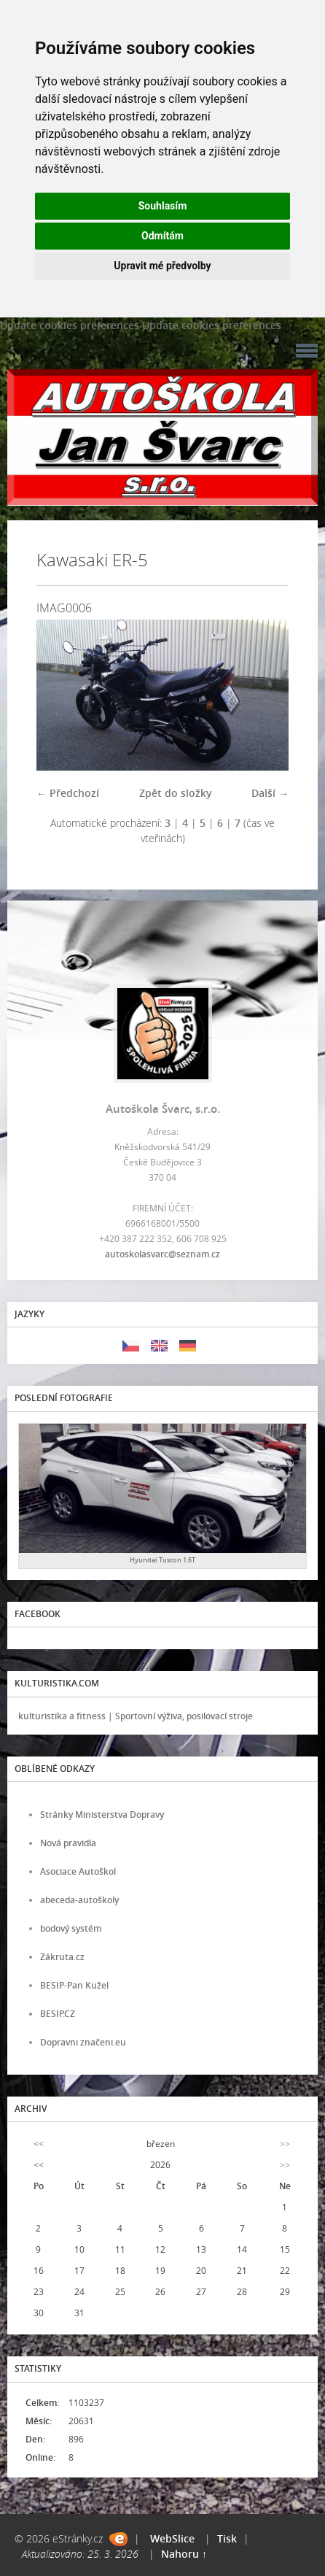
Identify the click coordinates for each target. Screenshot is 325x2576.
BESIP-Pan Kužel (74, 1985)
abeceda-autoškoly (79, 1900)
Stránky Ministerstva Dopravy (102, 1814)
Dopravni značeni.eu (83, 2042)
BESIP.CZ (57, 2014)
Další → (270, 793)
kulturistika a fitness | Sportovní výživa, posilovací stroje (135, 1716)
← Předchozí (67, 793)
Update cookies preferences (69, 325)
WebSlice (172, 2538)
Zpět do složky (175, 793)
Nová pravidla (68, 1843)
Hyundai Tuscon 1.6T (162, 1560)
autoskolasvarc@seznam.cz (162, 1254)
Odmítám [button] (162, 236)
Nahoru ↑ (184, 2554)
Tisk (227, 2538)
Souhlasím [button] (162, 206)
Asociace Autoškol (78, 1871)
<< (39, 2143)
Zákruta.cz (62, 1957)
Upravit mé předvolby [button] (162, 265)
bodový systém (70, 1928)
